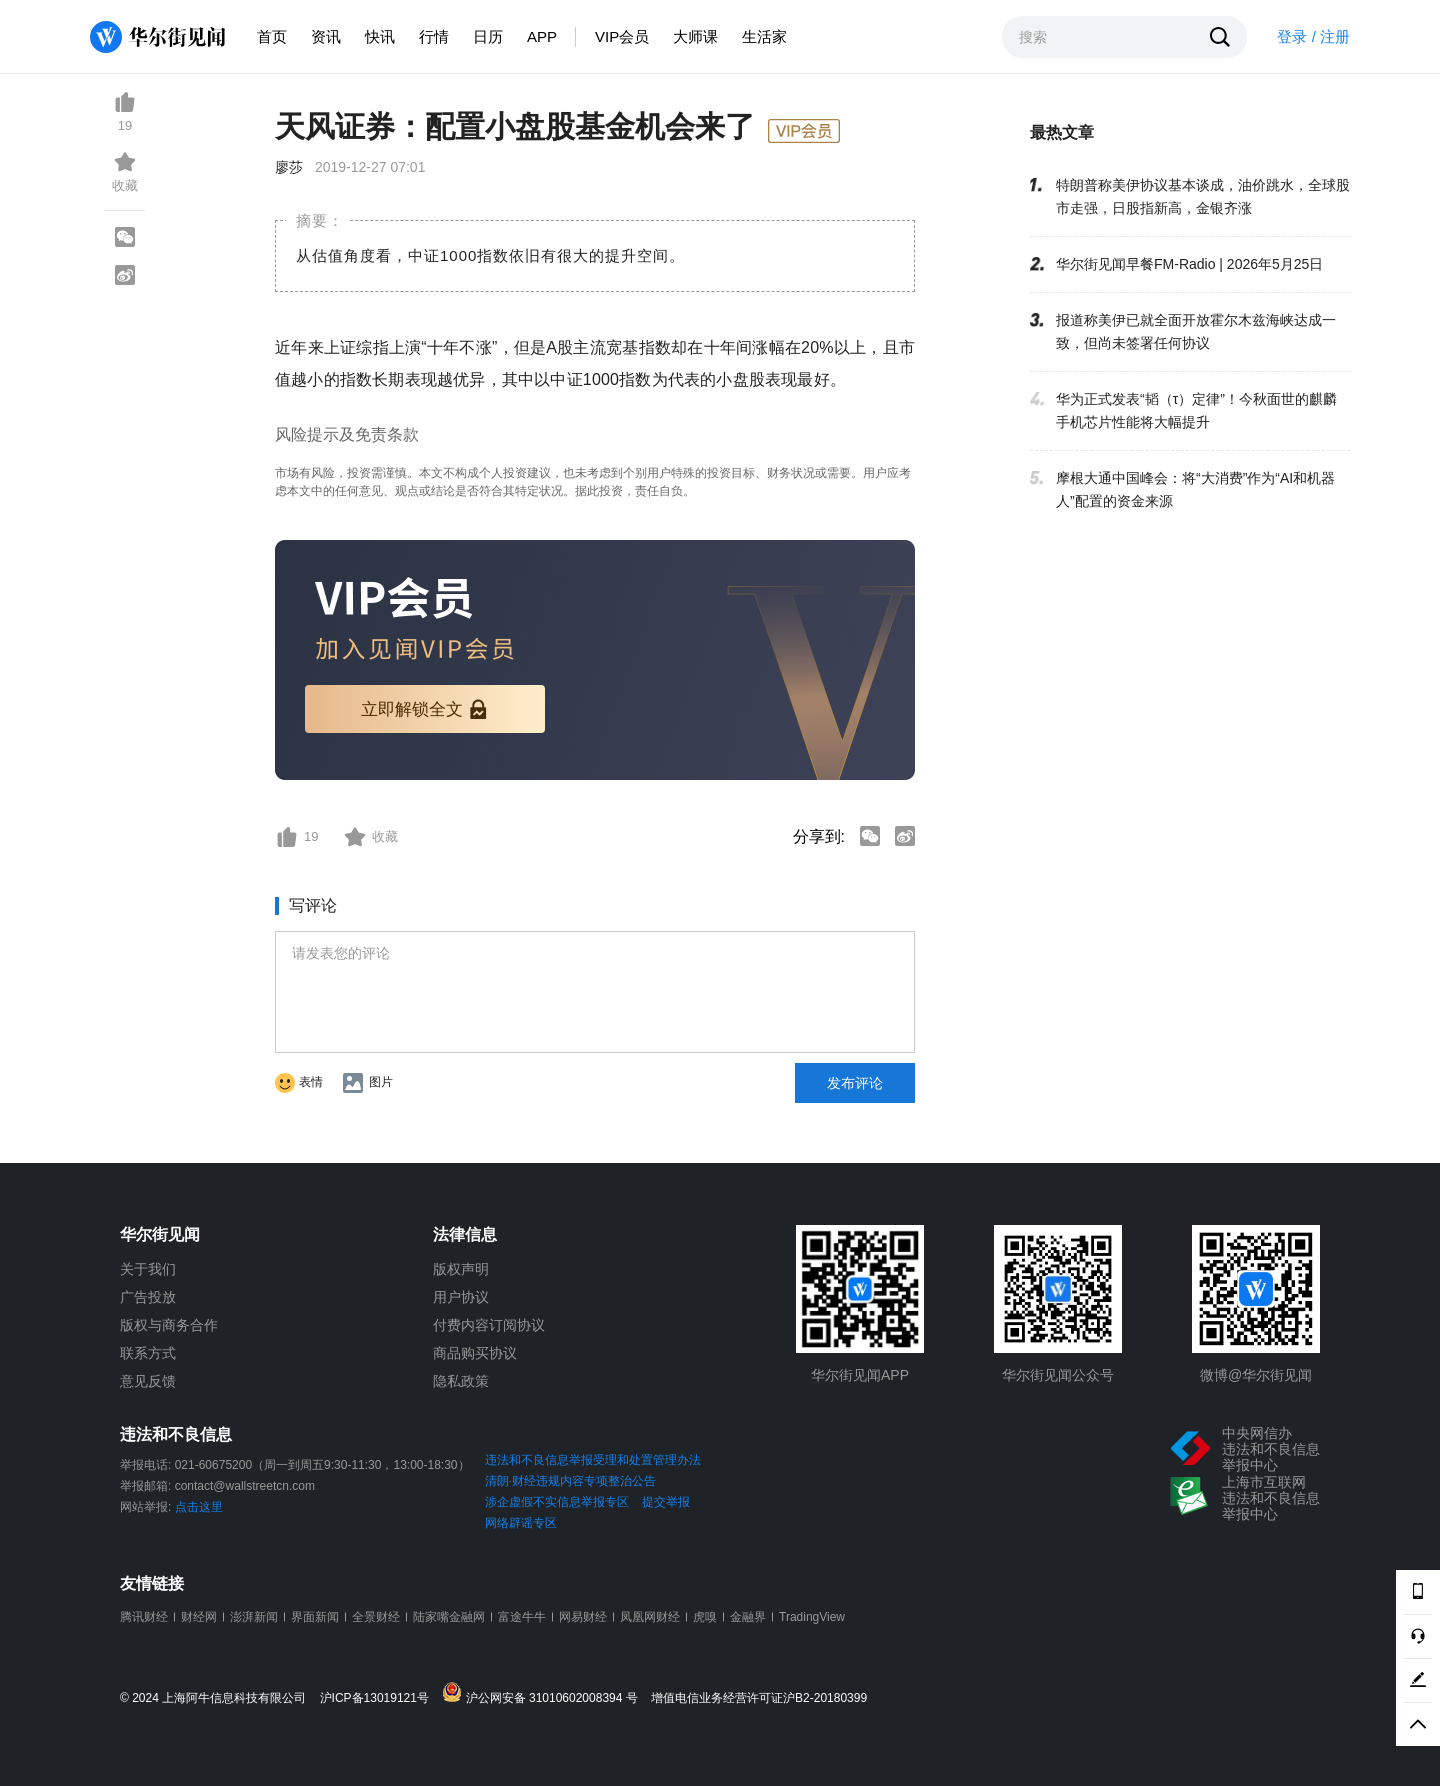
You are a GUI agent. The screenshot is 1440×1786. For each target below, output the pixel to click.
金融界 (748, 1617)
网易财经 (583, 1617)
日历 (488, 36)
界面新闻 (315, 1617)
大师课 (695, 36)
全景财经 (376, 1617)
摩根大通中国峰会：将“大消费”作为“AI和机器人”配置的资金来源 (1195, 489)
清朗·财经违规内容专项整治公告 (570, 1481)
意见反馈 (148, 1381)
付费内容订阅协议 (489, 1325)
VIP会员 (622, 36)
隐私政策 (461, 1381)
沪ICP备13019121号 (379, 1698)
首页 (272, 36)
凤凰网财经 (650, 1617)
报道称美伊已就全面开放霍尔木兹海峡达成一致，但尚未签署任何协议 (1196, 331)
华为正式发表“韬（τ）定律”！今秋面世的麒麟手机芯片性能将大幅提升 (1196, 410)
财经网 (199, 1617)
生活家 (764, 36)
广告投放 (148, 1297)
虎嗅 (705, 1617)
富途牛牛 (522, 1617)
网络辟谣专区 (521, 1523)
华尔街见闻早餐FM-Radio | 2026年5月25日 (1189, 264)
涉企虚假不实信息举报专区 (557, 1502)
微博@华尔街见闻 (1256, 1375)
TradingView (812, 1617)
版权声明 (461, 1269)
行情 (434, 36)
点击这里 (199, 1507)
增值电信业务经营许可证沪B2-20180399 (759, 1698)
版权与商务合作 (169, 1325)
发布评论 (855, 1083)
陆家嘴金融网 (449, 1617)
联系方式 (148, 1353)
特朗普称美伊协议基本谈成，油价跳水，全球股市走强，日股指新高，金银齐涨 (1203, 196)
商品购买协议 (475, 1353)
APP (542, 36)
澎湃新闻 (254, 1617)
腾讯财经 (144, 1617)
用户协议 (461, 1297)
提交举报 (666, 1502)
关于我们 (148, 1269)
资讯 (326, 36)
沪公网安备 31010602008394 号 (544, 1693)
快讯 (380, 36)
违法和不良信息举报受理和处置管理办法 (593, 1460)
